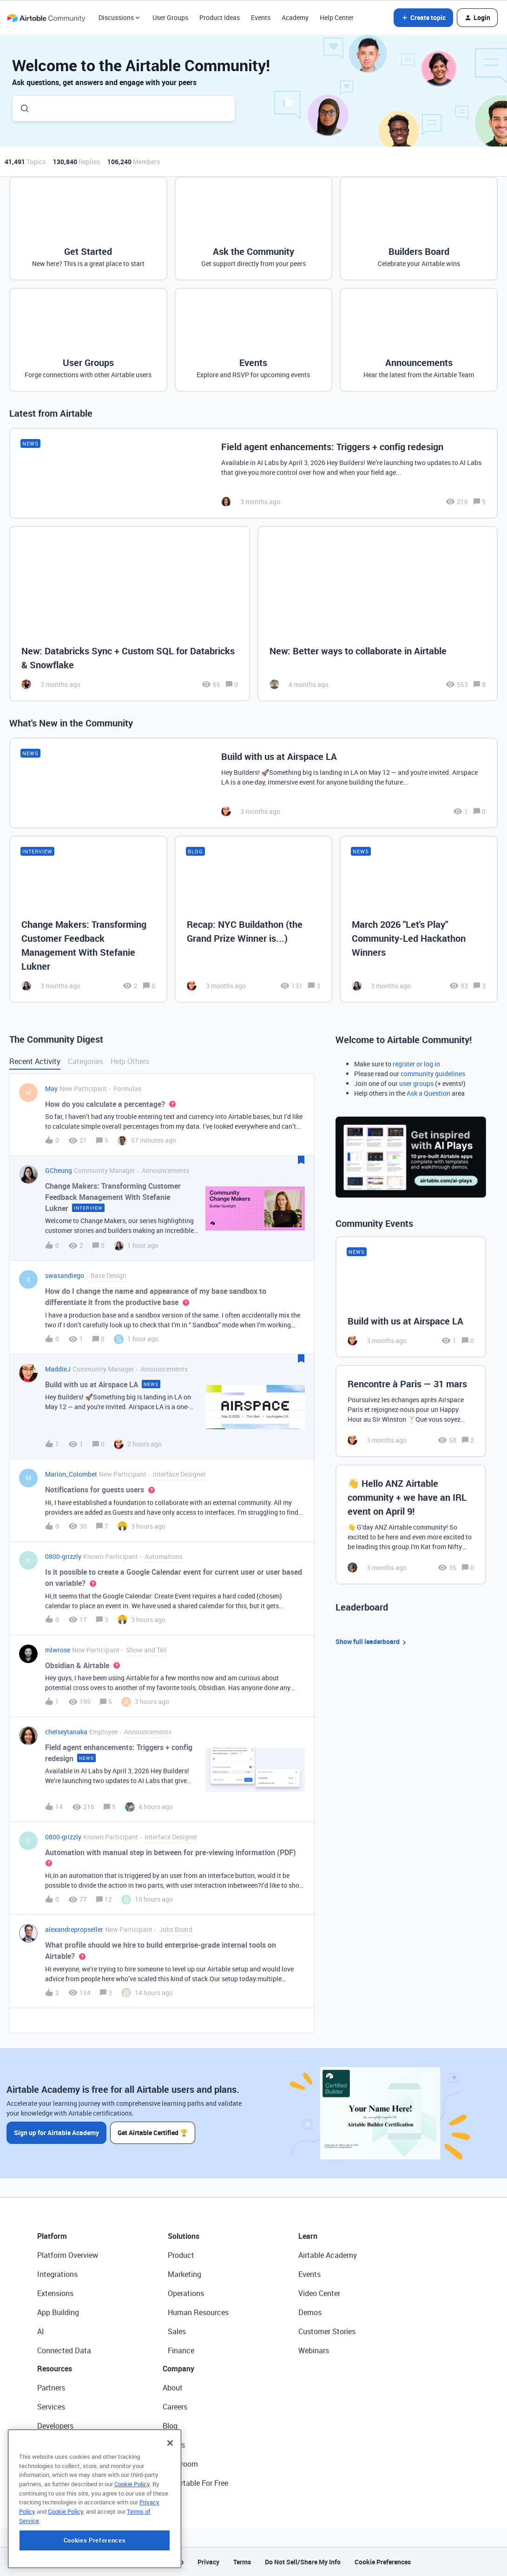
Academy (295, 17)
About (173, 2388)
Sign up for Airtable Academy (56, 2132)
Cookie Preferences (383, 2561)
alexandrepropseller (74, 1929)
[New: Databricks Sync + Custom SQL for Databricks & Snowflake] (129, 613)
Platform (52, 2236)
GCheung (58, 1170)
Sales (177, 2331)
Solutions (183, 2236)
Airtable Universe (65, 2483)
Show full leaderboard (372, 1642)
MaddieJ (58, 1369)
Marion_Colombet (71, 1474)
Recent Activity (34, 1061)
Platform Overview (67, 2255)
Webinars (313, 2350)
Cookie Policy (132, 2545)
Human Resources (198, 2312)
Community (56, 2445)
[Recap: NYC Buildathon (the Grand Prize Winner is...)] (254, 919)
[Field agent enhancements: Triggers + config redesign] (253, 473)
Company (178, 2368)
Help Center (337, 17)
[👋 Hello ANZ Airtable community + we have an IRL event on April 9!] (411, 1524)
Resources (54, 2368)
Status (174, 2445)
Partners (51, 2388)
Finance (181, 2350)
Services (51, 2407)
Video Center (319, 2293)
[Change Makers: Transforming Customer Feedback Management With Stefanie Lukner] (88, 919)
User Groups (170, 17)
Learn (307, 2236)
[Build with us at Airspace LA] (253, 783)
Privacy (208, 2561)
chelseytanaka (66, 1731)
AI (40, 2331)
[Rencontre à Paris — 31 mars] (411, 1411)
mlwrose (57, 1649)
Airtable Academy (327, 2255)
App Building (58, 2312)
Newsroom (180, 2464)
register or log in (416, 1063)
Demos (310, 2312)
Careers (175, 2407)
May (51, 1088)
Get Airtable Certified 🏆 (153, 2132)
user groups (416, 1083)
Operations (186, 2293)
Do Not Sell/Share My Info (303, 2561)
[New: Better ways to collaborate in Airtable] (377, 613)
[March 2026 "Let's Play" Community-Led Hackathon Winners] (419, 919)
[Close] (170, 2504)
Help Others (130, 1061)
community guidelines (433, 1073)
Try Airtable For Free (195, 2483)
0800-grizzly (63, 1556)
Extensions (55, 2293)
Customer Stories (327, 2331)
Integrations (57, 2274)
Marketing (184, 2274)
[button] (423, 17)
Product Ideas (219, 17)
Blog (170, 2426)
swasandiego (64, 1275)
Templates (54, 2464)
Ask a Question (428, 1093)
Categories (85, 1061)
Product (181, 2255)
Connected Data (64, 2350)
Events (260, 17)
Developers (55, 2426)
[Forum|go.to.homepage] (46, 17)
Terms (242, 2561)
